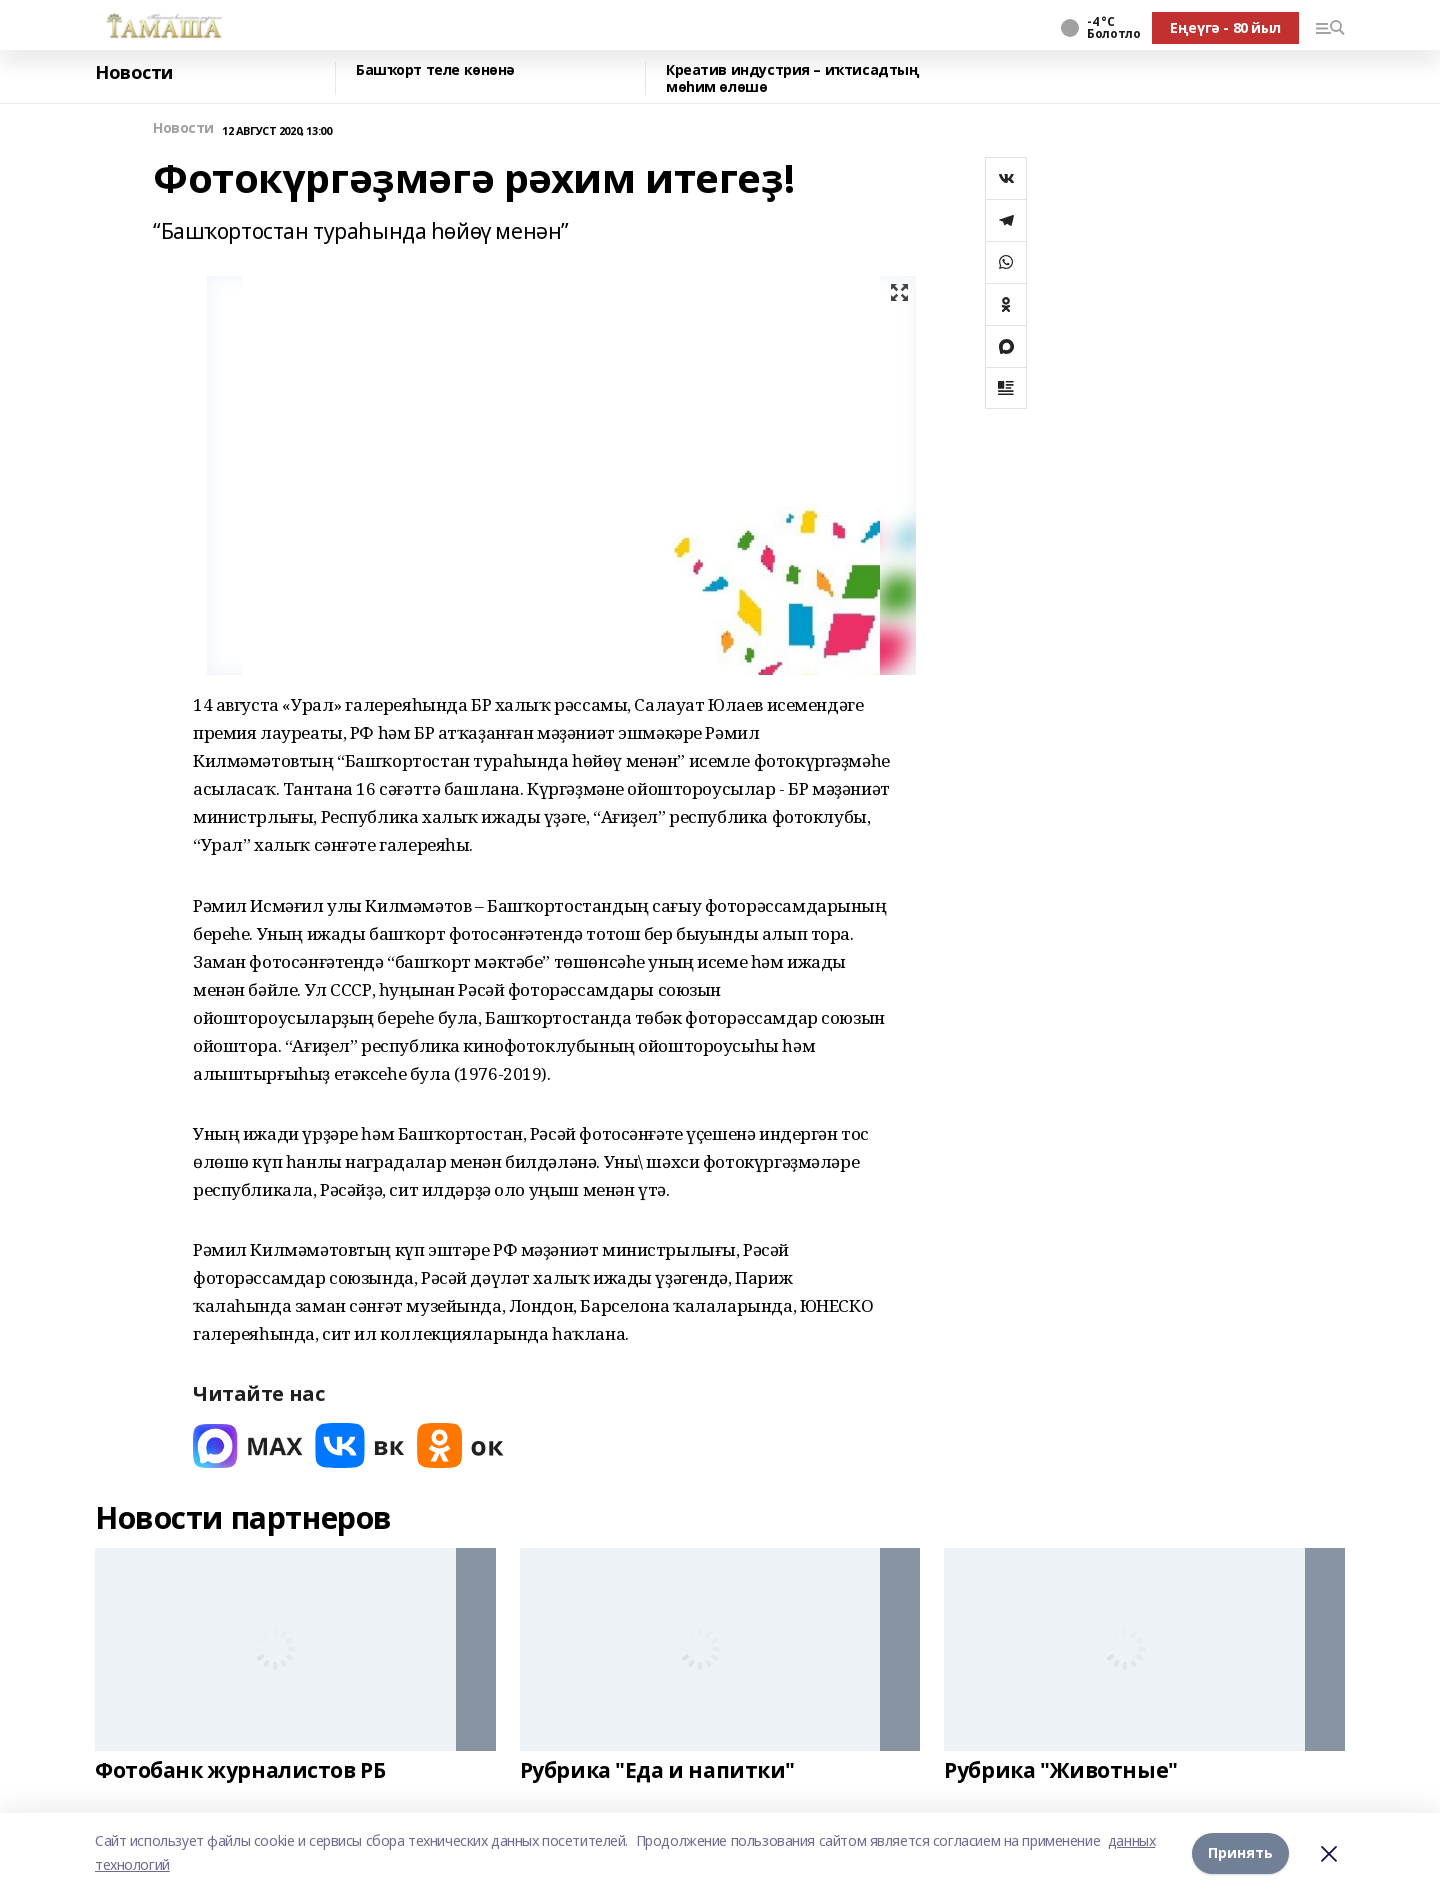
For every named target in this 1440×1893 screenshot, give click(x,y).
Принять (1240, 1852)
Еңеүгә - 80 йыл (1225, 27)
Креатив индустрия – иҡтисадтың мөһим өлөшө (792, 78)
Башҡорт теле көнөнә (435, 70)
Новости (134, 73)
